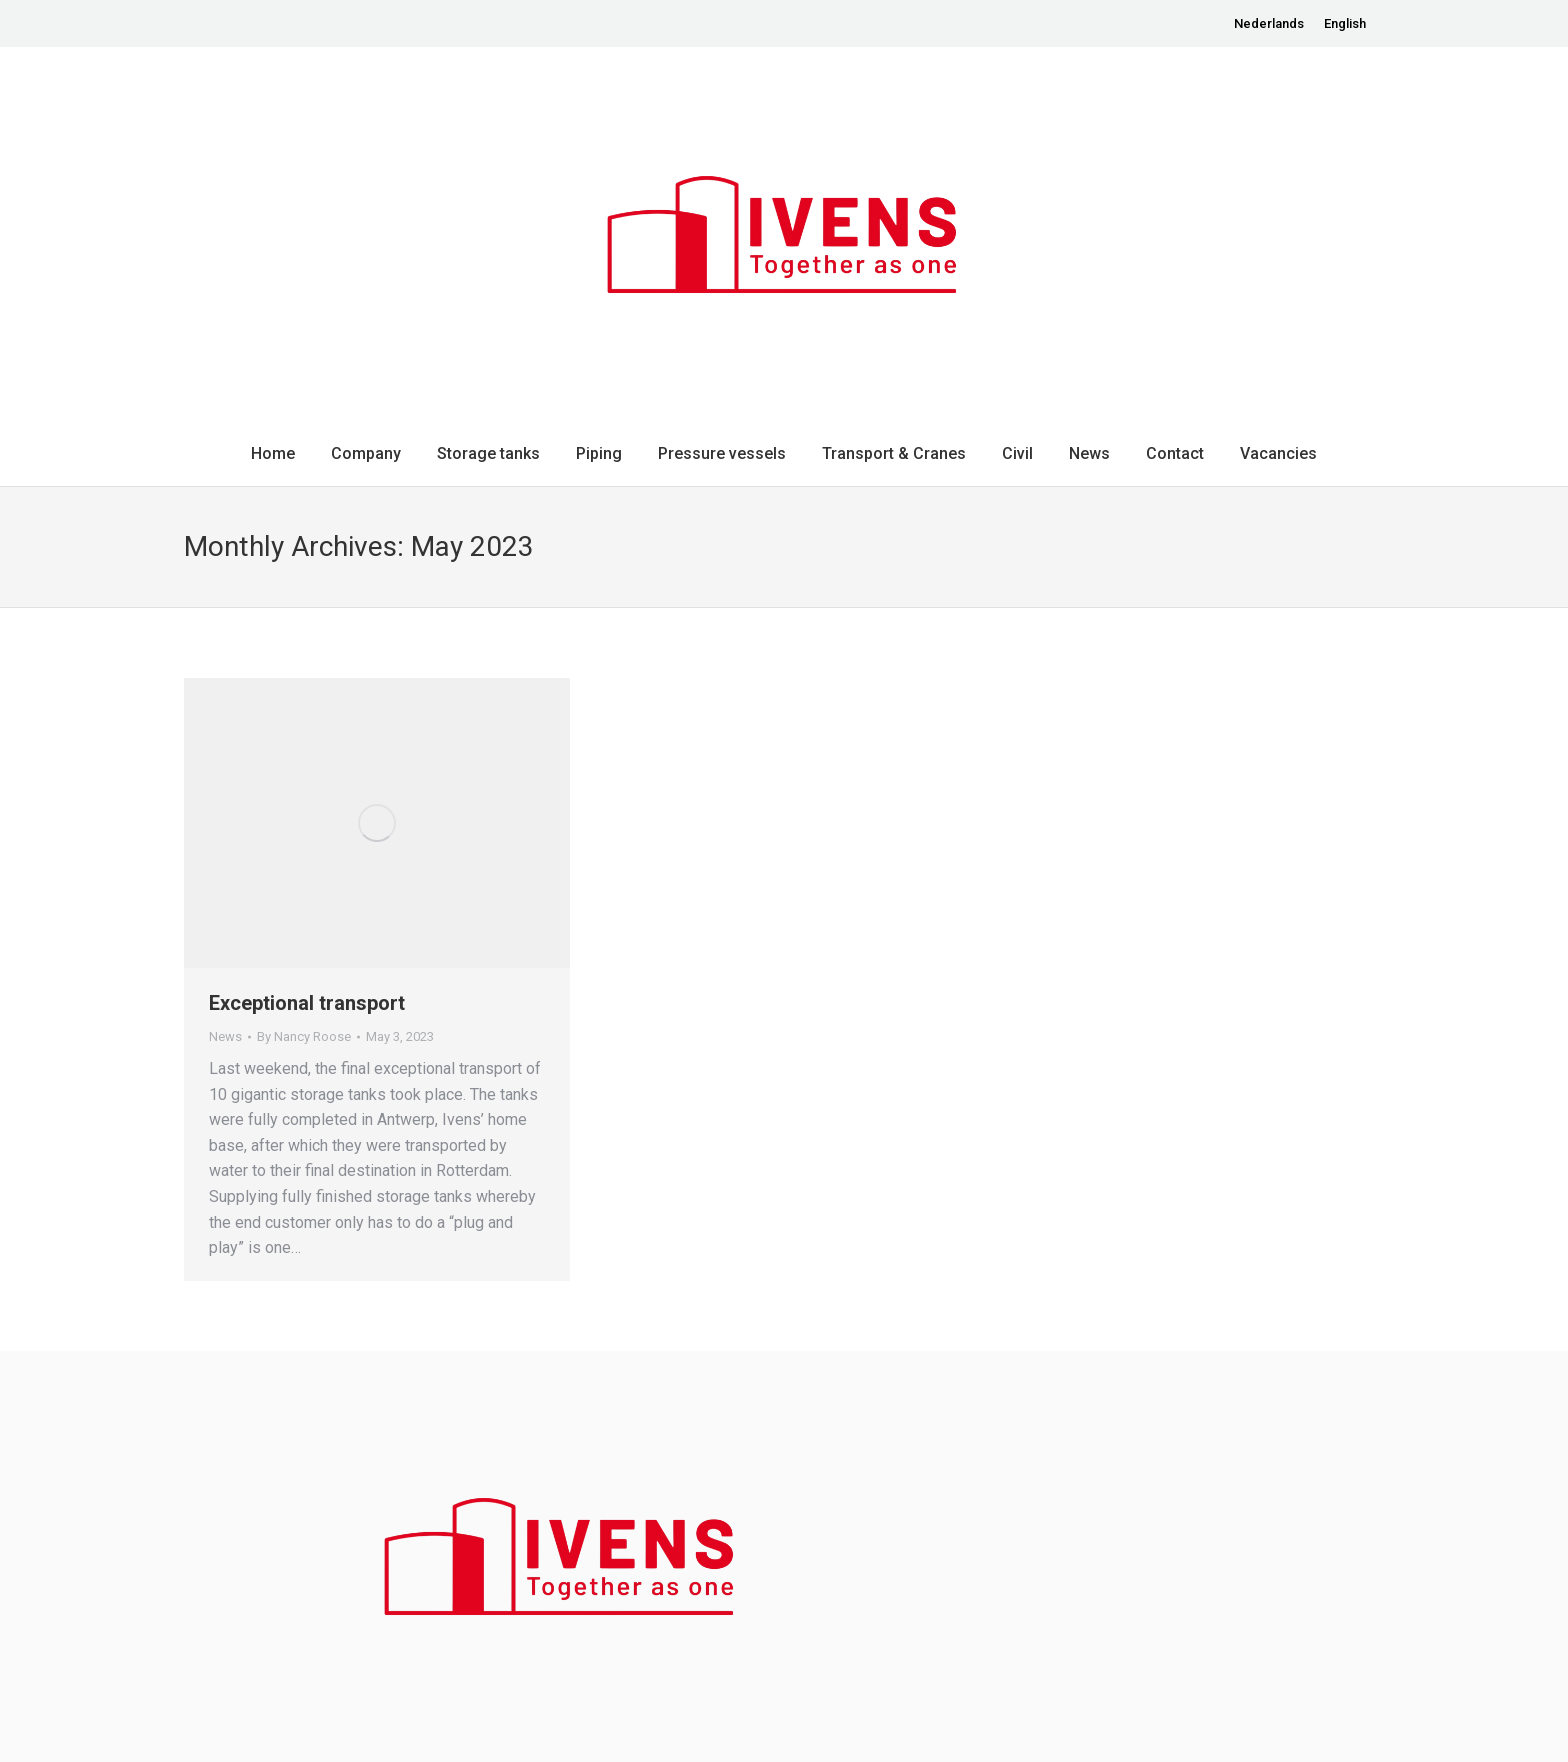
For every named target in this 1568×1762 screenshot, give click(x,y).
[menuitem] (1269, 23)
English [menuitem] (1345, 23)
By (304, 1036)
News (225, 1036)
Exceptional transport (307, 1003)
